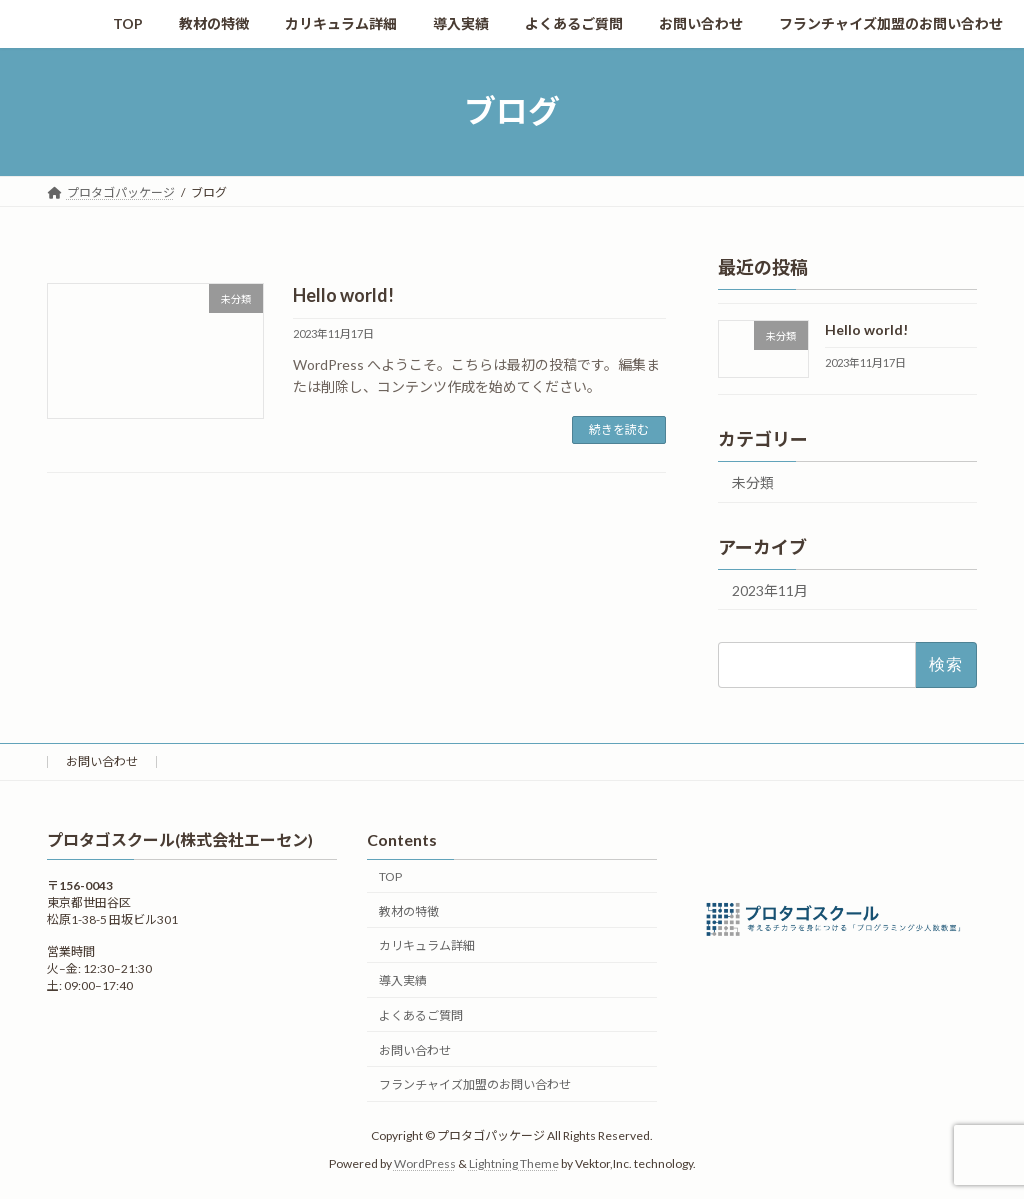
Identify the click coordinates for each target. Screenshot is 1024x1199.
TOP (390, 876)
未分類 (753, 481)
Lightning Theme (514, 1164)
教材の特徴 (409, 911)
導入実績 (403, 981)
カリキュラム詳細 (427, 946)
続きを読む (619, 429)
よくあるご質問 (421, 1015)
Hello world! (343, 295)
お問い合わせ (102, 761)
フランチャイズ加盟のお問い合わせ (475, 1085)
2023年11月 (770, 589)
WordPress (425, 1164)
